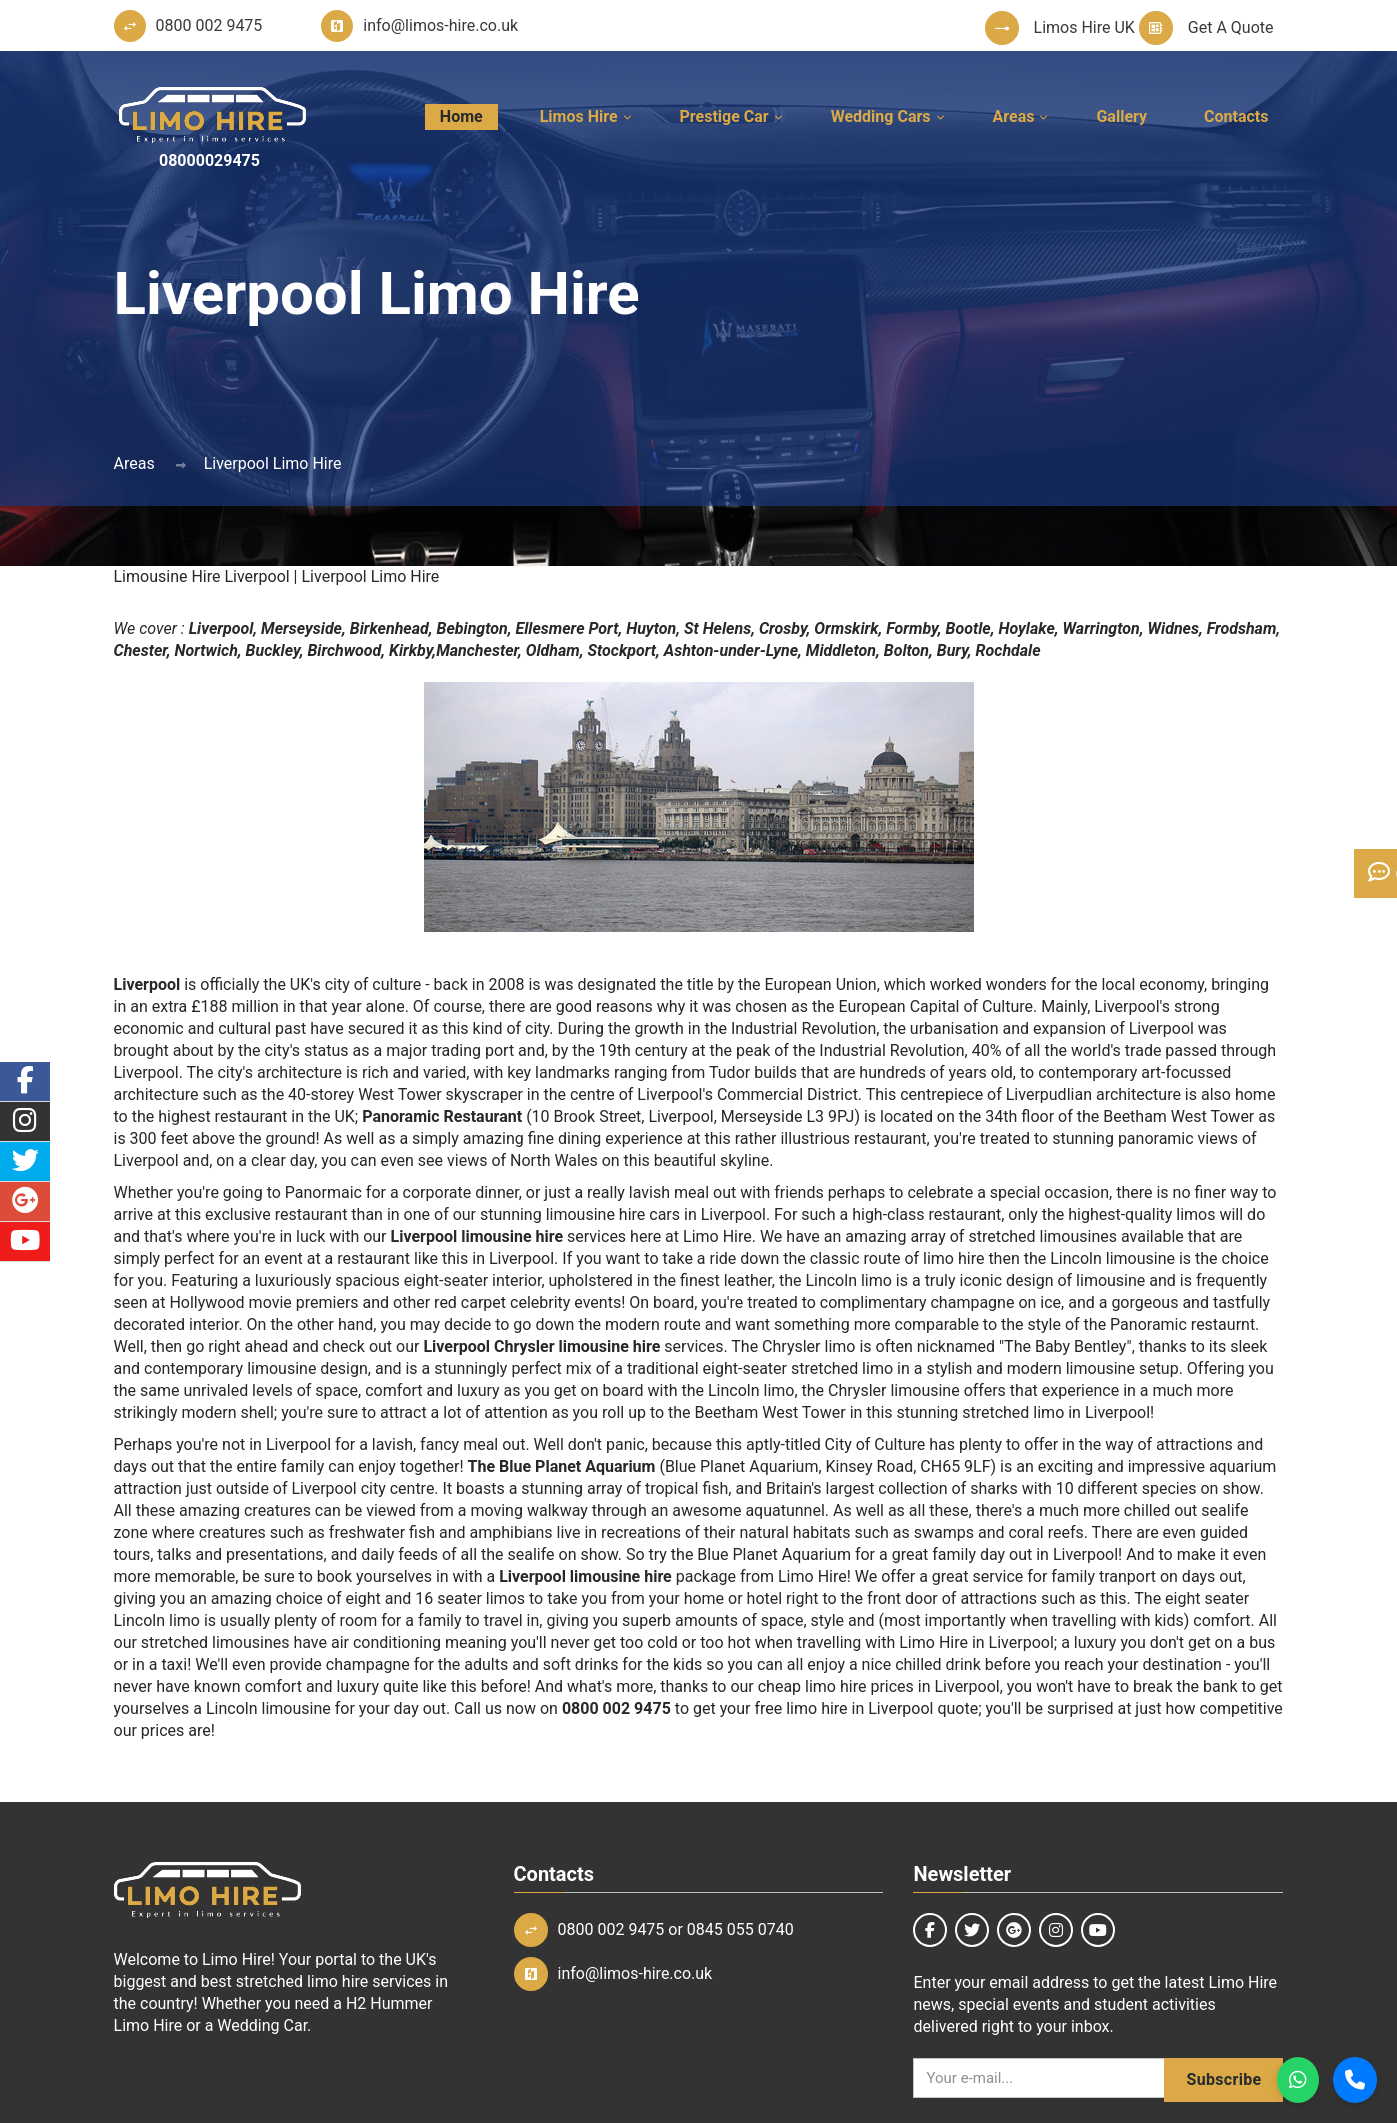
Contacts (1236, 116)
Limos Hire (579, 116)
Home (461, 116)
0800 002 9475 (611, 1929)
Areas (1014, 116)
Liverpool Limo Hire (273, 463)
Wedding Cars (881, 116)
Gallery (1121, 116)
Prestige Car (724, 116)
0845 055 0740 (740, 1929)
